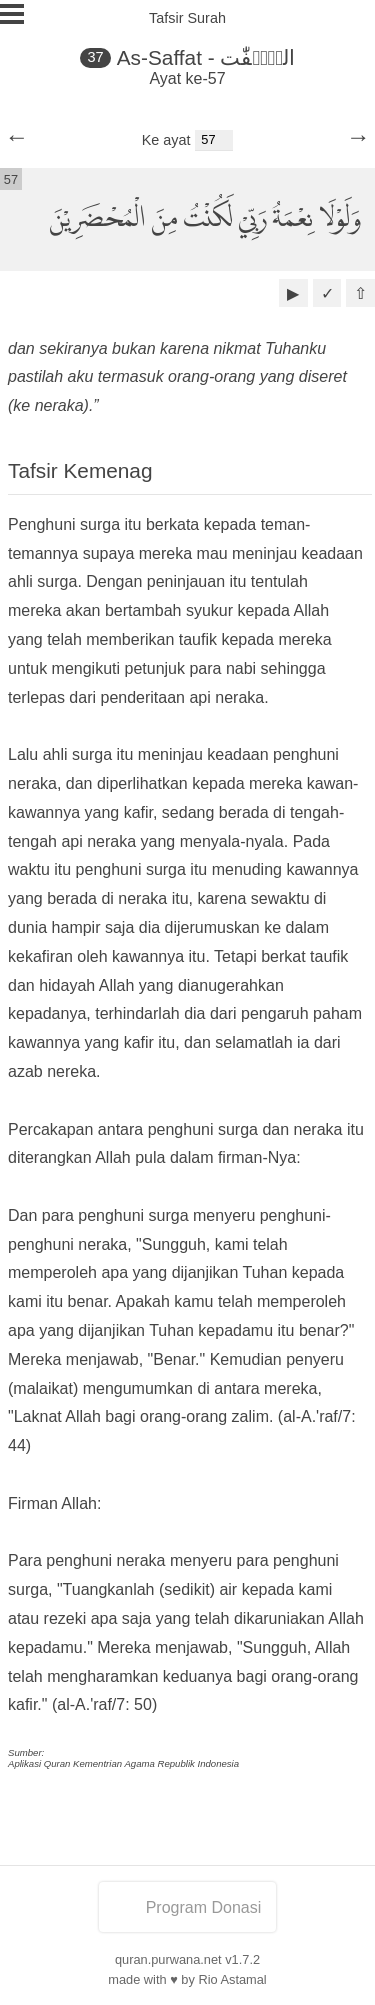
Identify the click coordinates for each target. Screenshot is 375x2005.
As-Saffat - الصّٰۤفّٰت (206, 57)
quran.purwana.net (168, 1959)
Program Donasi (188, 1907)
